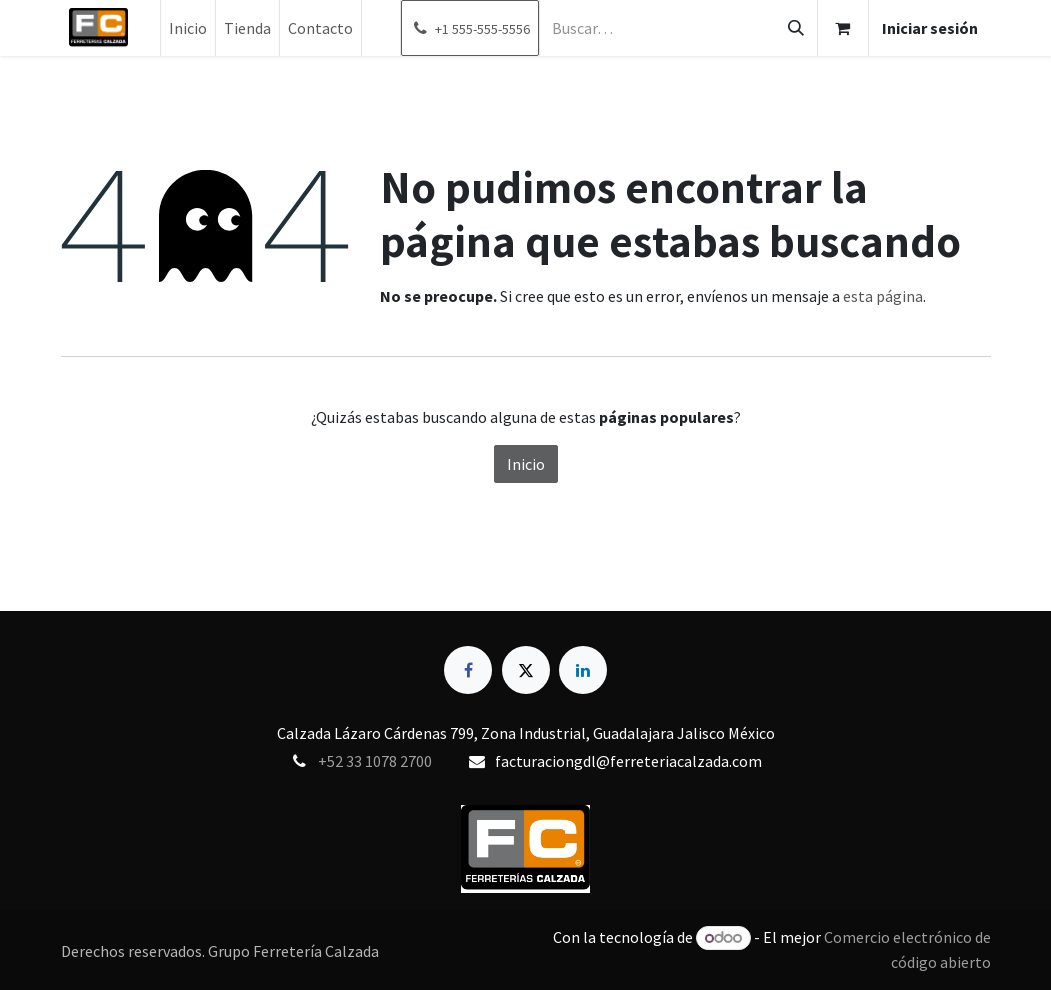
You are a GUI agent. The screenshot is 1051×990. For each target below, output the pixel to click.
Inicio (526, 464)
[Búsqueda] (796, 28)
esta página (883, 296)
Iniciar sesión (930, 28)
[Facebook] (468, 670)
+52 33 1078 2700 (375, 761)
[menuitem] (188, 28)
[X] (526, 670)
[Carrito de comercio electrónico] (843, 28)
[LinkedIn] (583, 670)
